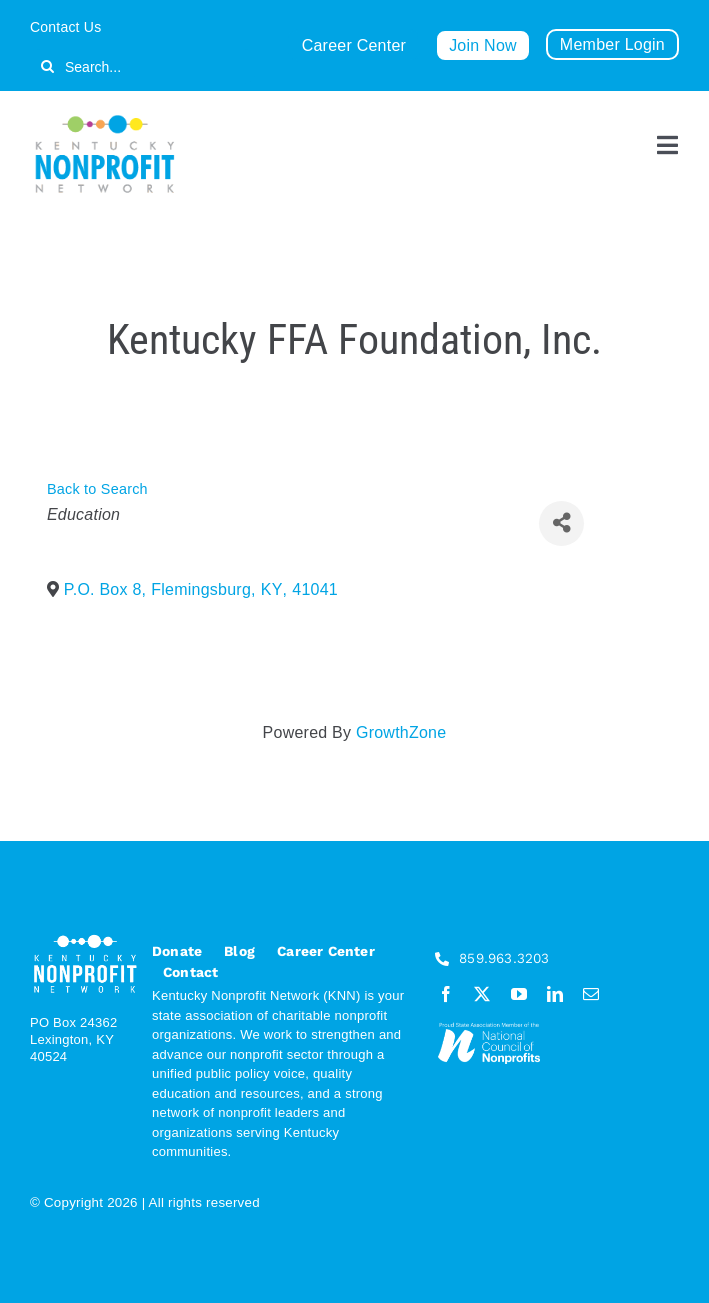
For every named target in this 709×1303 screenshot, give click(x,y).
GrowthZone (401, 732)
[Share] (561, 523)
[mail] (591, 994)
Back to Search (97, 489)
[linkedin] (555, 994)
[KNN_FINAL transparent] (105, 118)
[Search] (47, 66)
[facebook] (446, 994)
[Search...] (142, 66)
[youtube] (519, 994)
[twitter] (482, 994)
